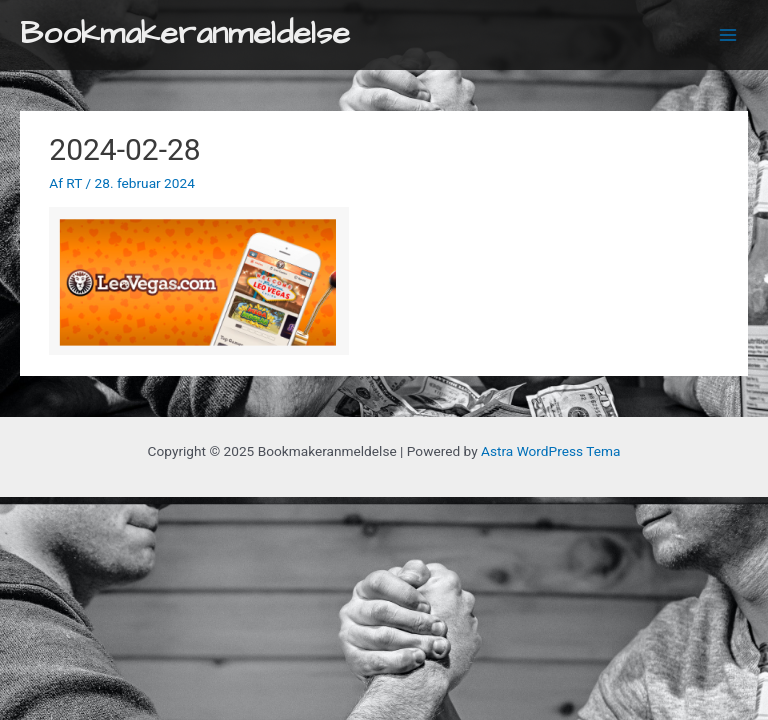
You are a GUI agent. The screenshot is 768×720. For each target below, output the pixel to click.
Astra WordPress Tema (550, 451)
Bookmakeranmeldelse (185, 34)
